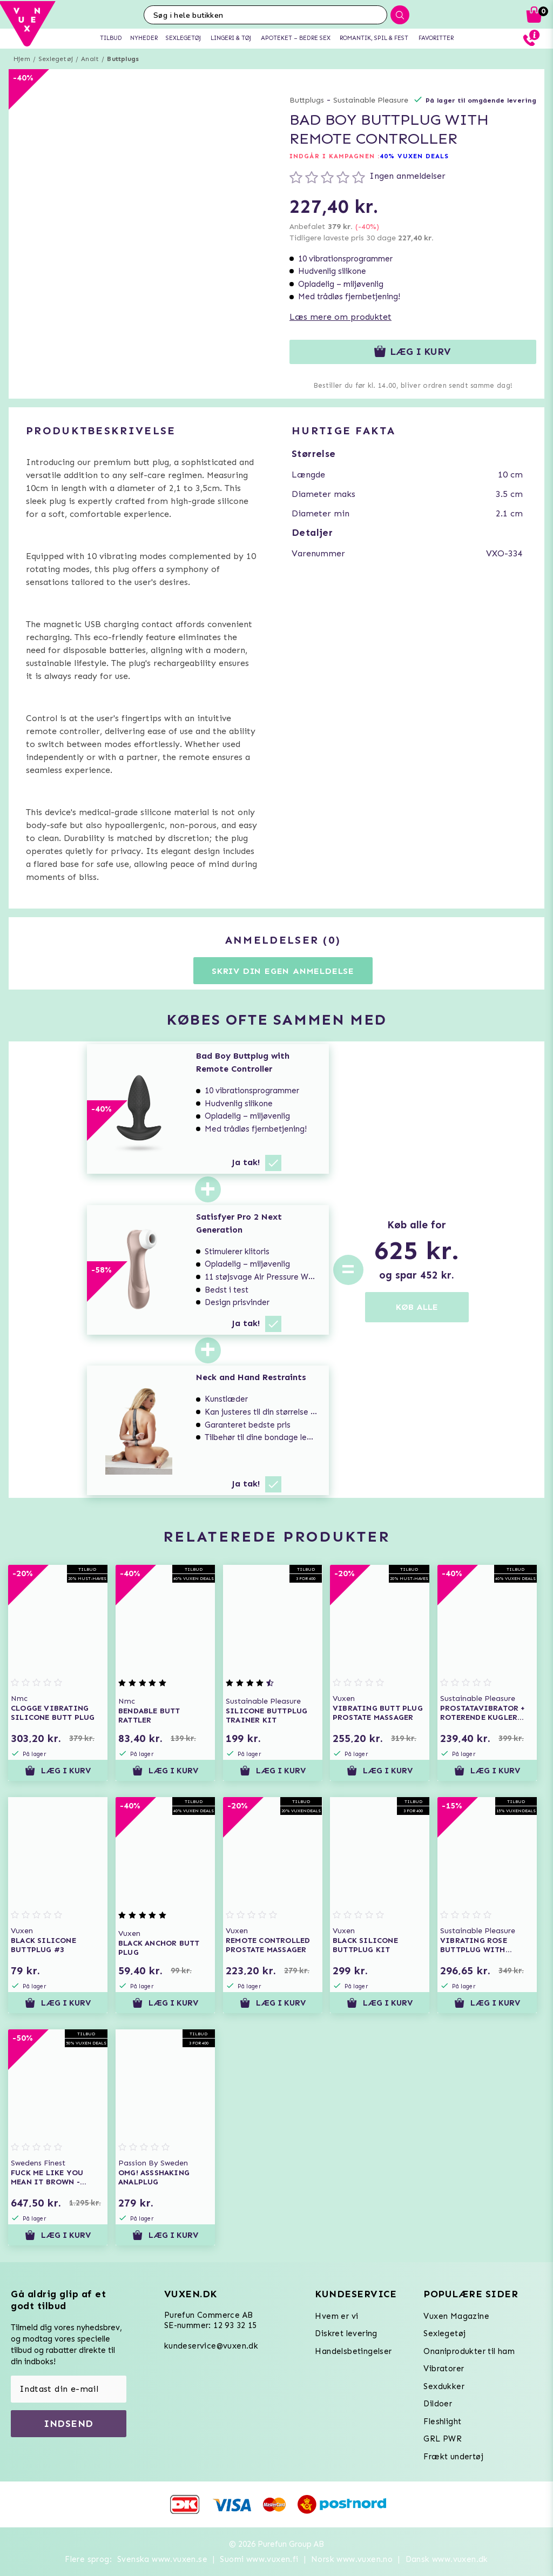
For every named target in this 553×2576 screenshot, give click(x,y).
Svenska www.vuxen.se (162, 2559)
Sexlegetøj (55, 59)
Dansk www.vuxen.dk (447, 2559)
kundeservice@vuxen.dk (211, 2346)
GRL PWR (442, 2439)
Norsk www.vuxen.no (352, 2559)
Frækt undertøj (453, 2456)
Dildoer (437, 2404)
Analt (90, 59)
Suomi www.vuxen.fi (259, 2559)
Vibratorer (443, 2368)
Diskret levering (346, 2333)
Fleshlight (442, 2421)
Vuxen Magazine (456, 2316)
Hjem (22, 59)
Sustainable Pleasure (370, 100)
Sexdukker (443, 2386)
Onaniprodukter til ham (469, 2351)
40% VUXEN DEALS (414, 156)
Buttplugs (123, 59)
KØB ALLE (417, 1307)
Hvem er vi (336, 2316)
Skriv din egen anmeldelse (283, 971)
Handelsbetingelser (353, 2351)
